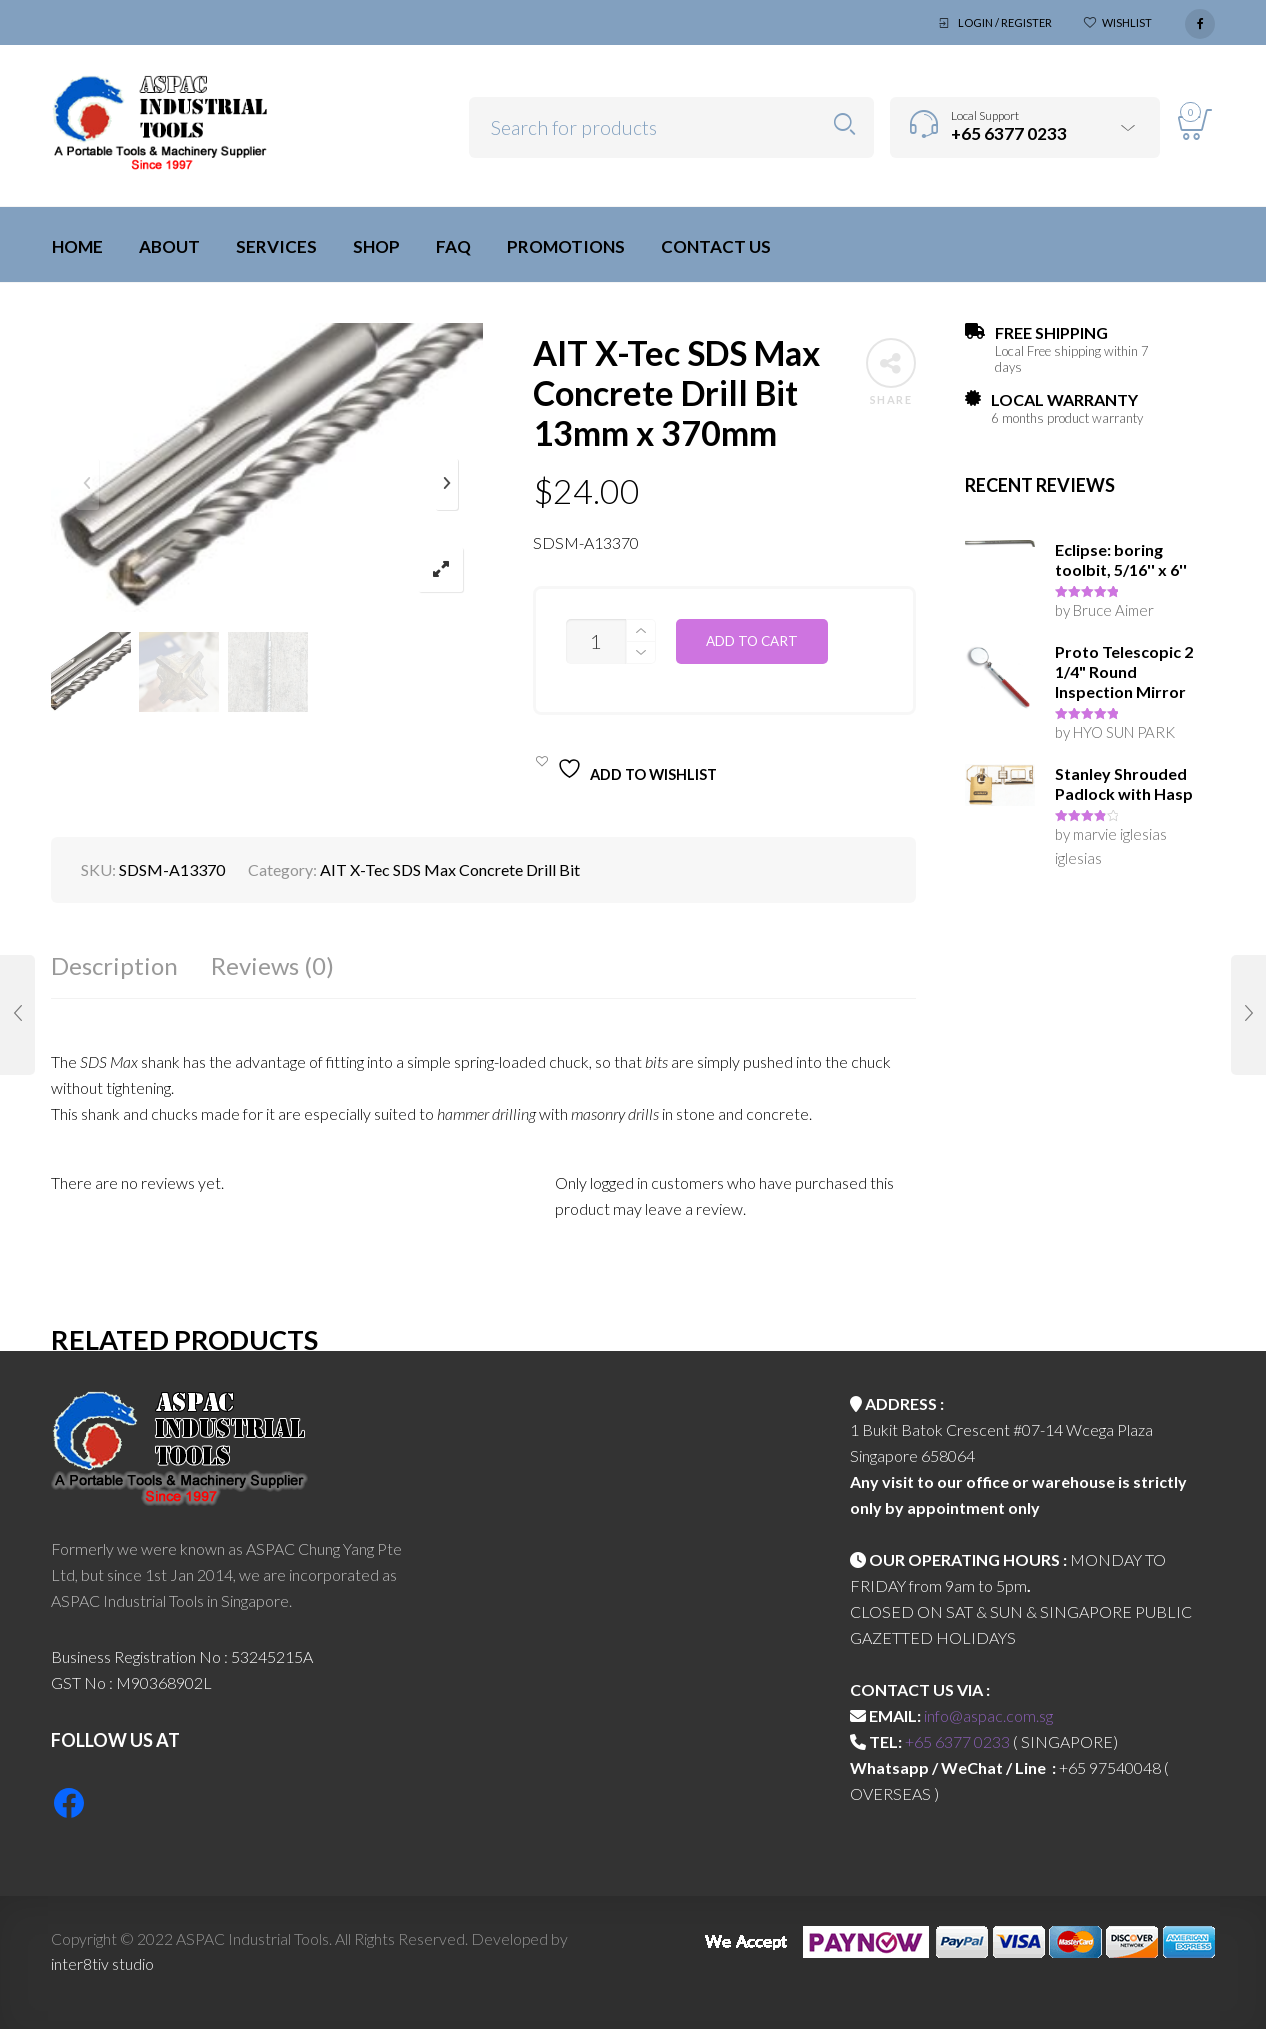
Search (844, 124)
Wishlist (1127, 22)
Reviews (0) (272, 965)
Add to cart (752, 641)
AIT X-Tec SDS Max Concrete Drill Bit (450, 869)
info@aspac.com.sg (988, 1715)
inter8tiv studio (102, 1963)
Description (114, 965)
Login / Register (1005, 22)
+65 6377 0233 (957, 1741)
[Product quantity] (596, 641)
